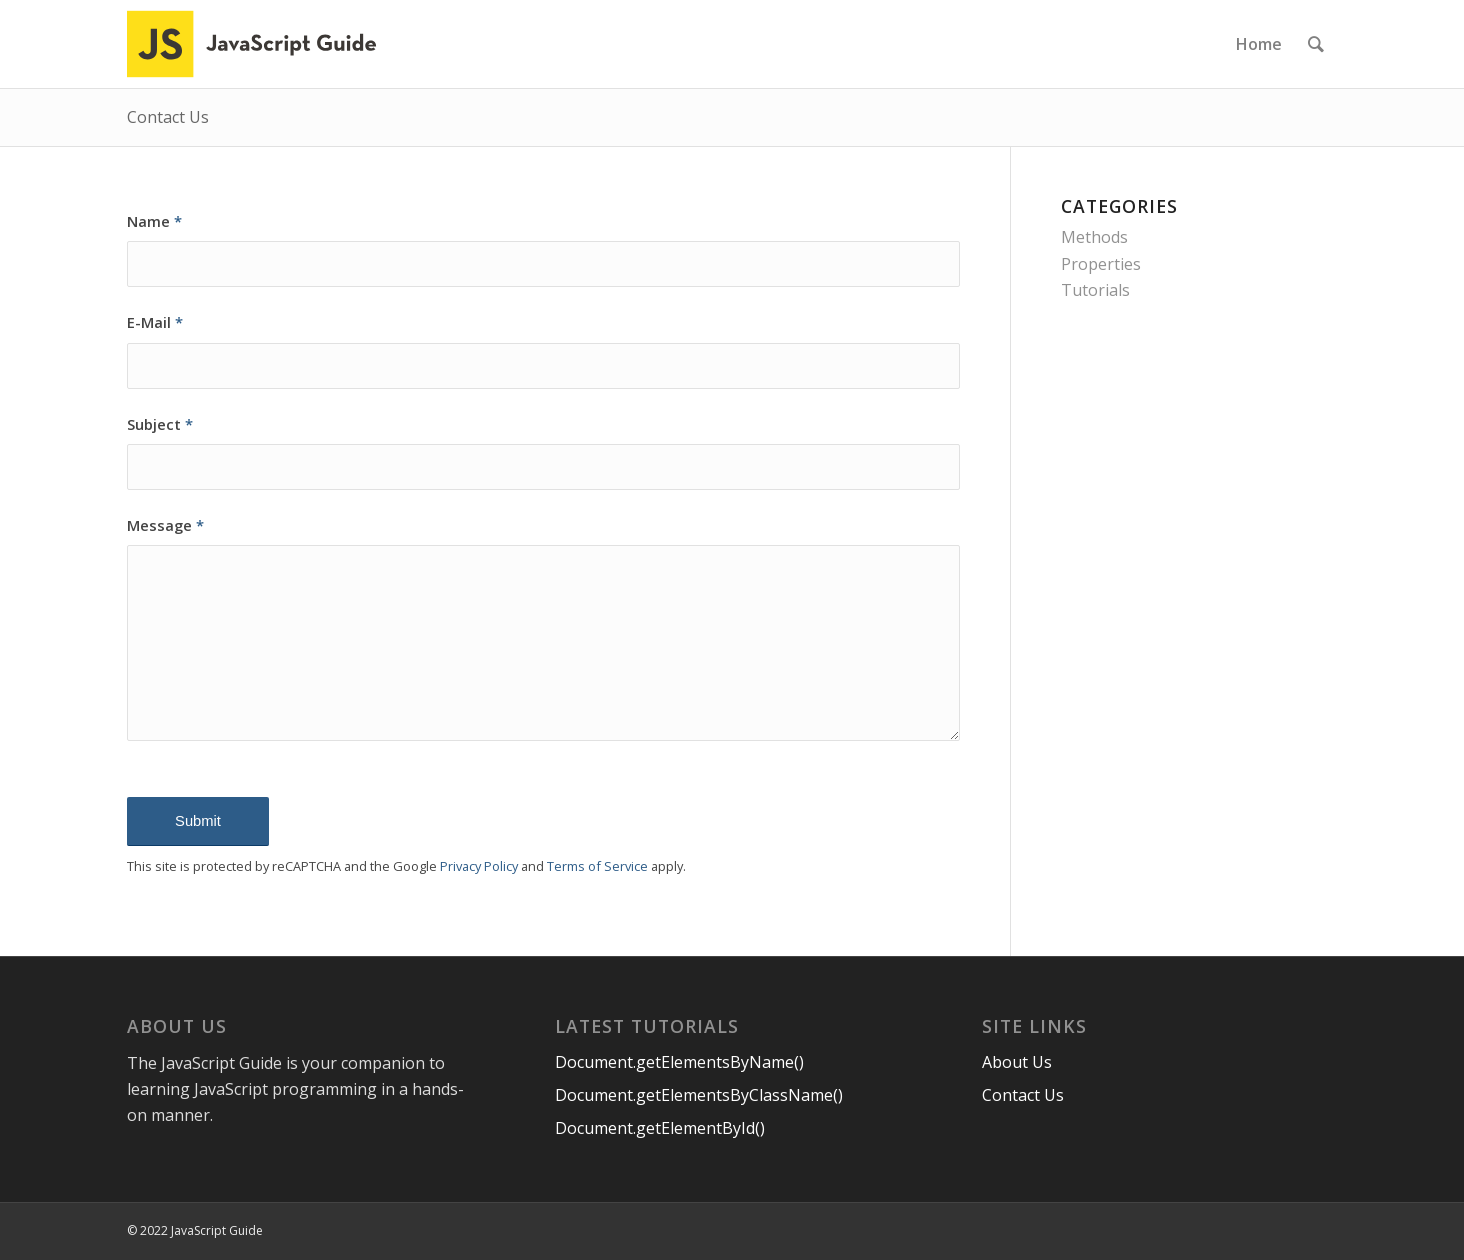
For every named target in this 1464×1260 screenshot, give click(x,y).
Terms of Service (597, 866)
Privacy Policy (479, 866)
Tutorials (1095, 290)
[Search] (1316, 44)
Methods (1094, 237)
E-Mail (155, 322)
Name (154, 221)
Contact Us (168, 117)
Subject (160, 424)
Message (165, 525)
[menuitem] (1259, 44)
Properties (1101, 264)
